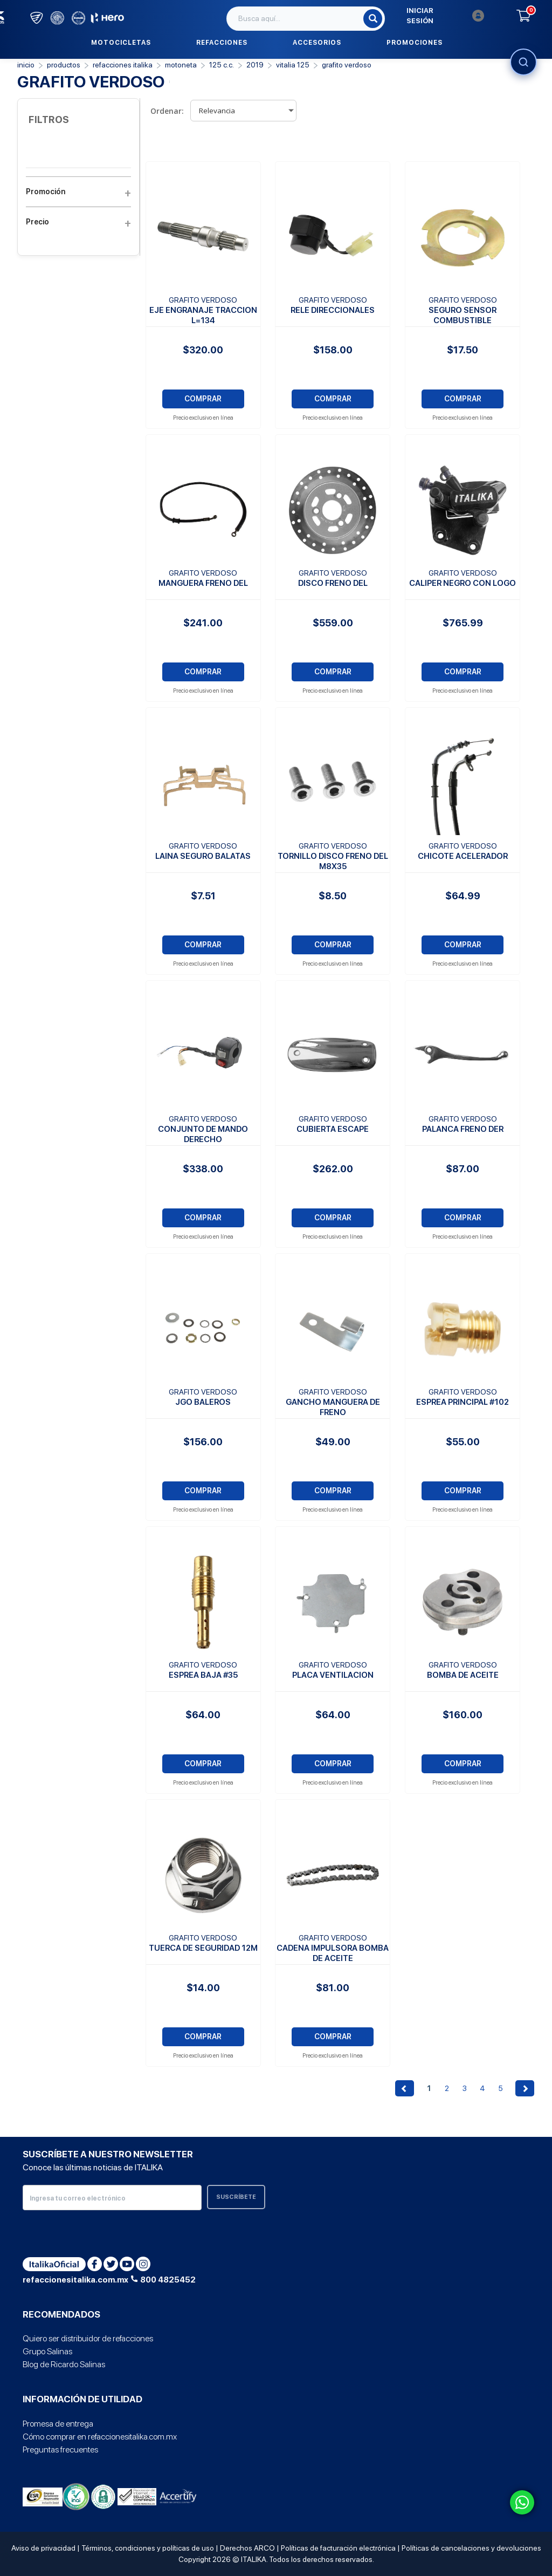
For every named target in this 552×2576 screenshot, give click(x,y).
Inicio (25, 64)
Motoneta (181, 64)
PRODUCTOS (63, 64)
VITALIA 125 (292, 64)
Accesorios (317, 42)
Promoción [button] (78, 191)
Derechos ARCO (247, 2548)
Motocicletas (121, 42)
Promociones (415, 42)
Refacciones (221, 42)
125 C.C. (221, 64)
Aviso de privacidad (43, 2548)
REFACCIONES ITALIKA (123, 64)
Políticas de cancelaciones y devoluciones (471, 2548)
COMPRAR (203, 398)
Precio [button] (78, 222)
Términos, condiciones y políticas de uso (147, 2548)
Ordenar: (167, 111)
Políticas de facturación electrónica (338, 2548)
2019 (255, 64)
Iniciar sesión (445, 15)
